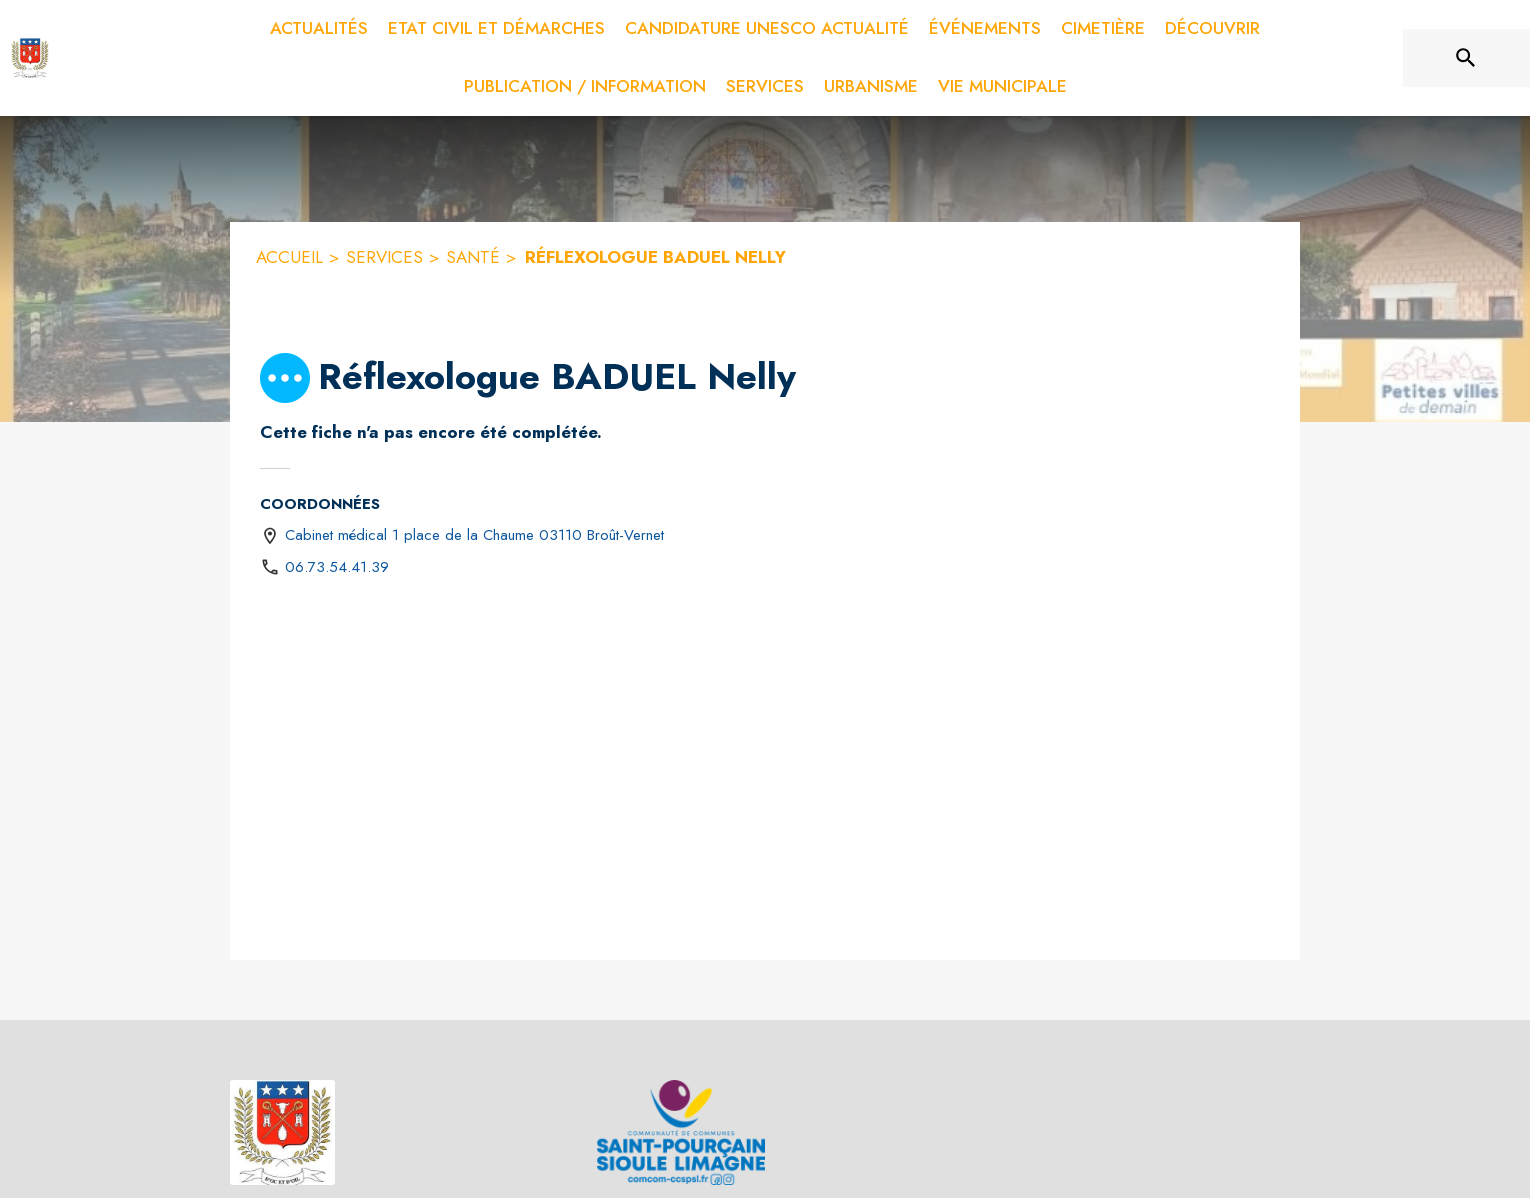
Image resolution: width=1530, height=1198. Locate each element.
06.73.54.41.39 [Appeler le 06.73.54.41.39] (337, 567)
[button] (285, 378)
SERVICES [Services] (384, 257)
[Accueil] (30, 58)
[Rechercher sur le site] (1466, 58)
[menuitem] (319, 29)
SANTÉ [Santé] (473, 257)
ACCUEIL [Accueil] (289, 257)
